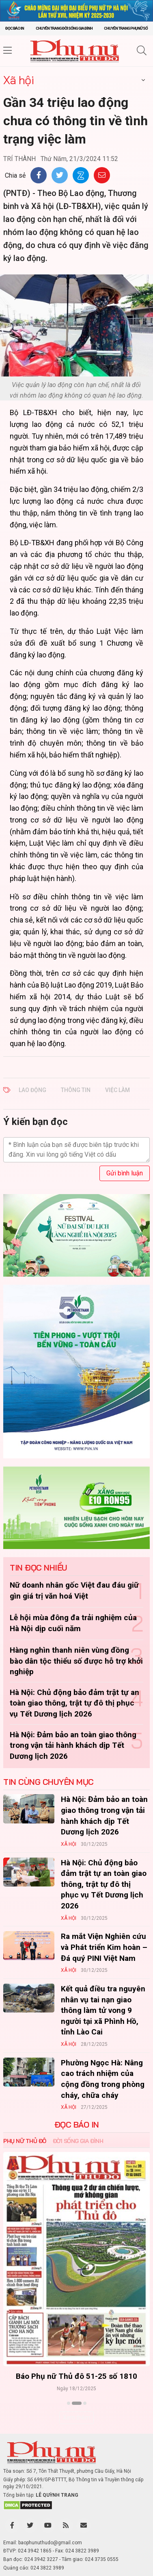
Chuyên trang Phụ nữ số (126, 28)
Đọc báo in (14, 28)
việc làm (117, 1090)
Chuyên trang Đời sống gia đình (64, 28)
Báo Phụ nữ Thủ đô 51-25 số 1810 (76, 2376)
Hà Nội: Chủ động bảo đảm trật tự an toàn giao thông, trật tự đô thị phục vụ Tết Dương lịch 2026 (74, 1703)
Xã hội (18, 80)
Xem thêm (76, 2417)
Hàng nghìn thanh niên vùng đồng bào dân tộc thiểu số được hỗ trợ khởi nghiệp (76, 1660)
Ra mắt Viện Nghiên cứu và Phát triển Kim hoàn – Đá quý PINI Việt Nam (104, 1947)
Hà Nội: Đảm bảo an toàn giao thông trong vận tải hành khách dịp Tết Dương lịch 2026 (73, 1745)
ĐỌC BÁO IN (76, 2125)
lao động (32, 1090)
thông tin (76, 1090)
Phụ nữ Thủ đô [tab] (24, 2141)
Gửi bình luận (124, 1173)
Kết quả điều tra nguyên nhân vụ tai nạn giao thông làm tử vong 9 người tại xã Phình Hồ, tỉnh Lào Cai (103, 2010)
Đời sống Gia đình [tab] (78, 2141)
